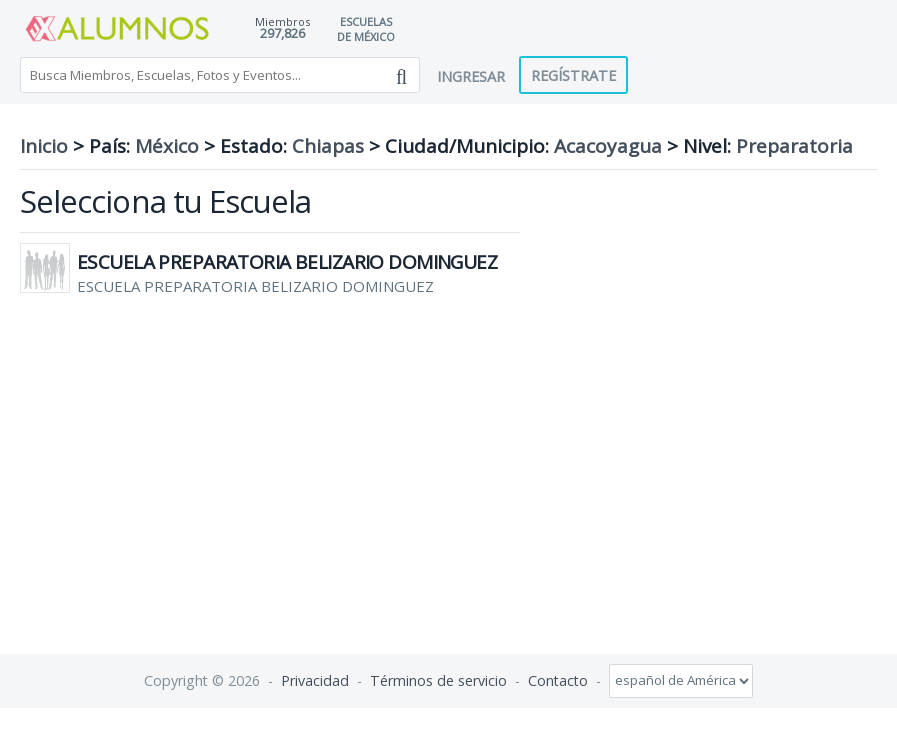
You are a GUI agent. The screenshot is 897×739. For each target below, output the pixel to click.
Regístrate (573, 75)
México (167, 146)
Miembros (282, 21)
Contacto (558, 679)
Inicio (44, 146)
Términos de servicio (438, 679)
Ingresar (471, 76)
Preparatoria (794, 146)
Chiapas (328, 146)
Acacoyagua (608, 146)
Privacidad (315, 679)
